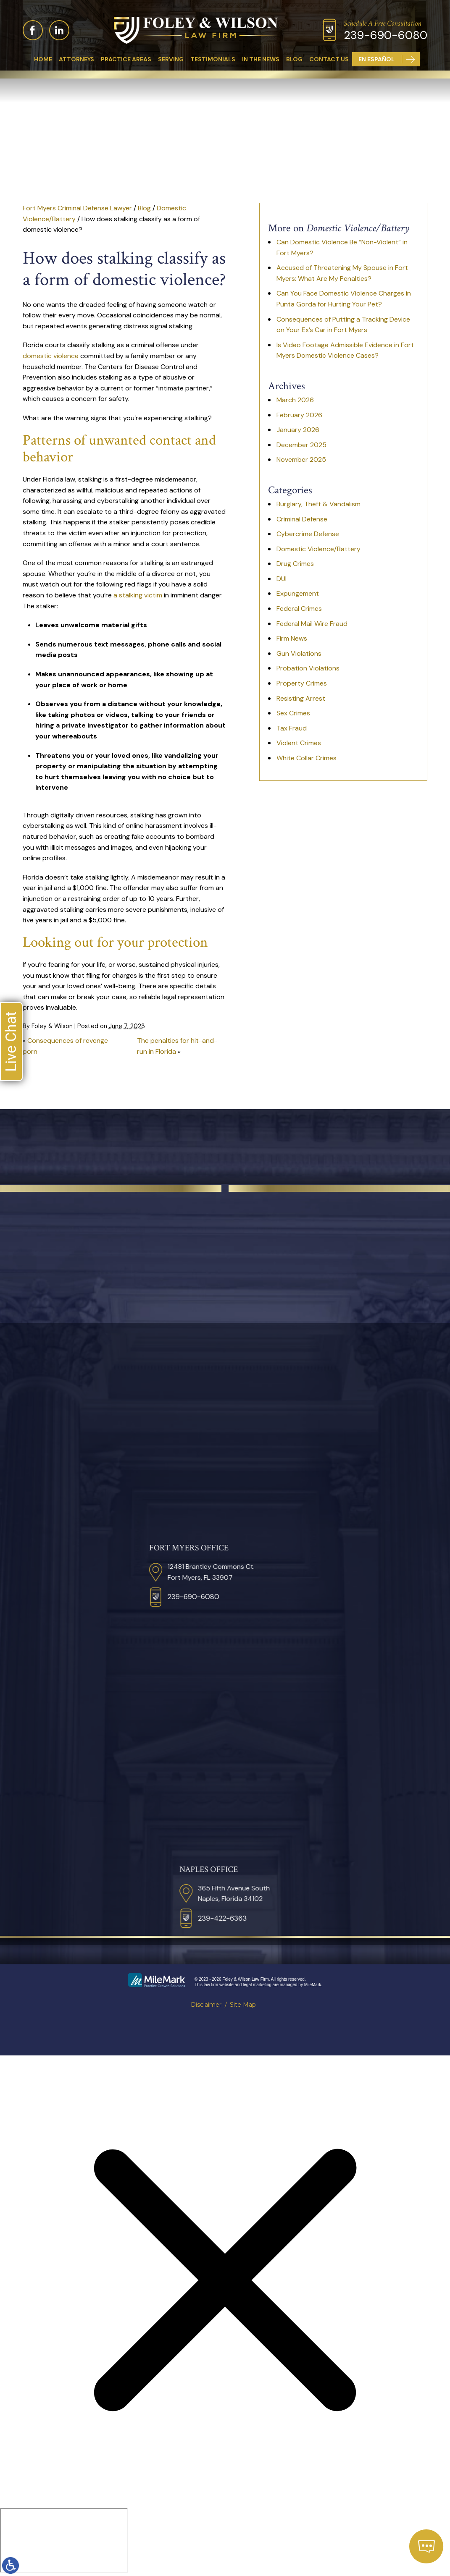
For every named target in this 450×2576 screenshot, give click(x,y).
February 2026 (299, 415)
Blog (294, 59)
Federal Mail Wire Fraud (311, 623)
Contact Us (329, 59)
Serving (171, 59)
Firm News (291, 638)
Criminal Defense (301, 519)
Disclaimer (206, 2004)
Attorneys (76, 59)
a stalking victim (137, 595)
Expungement (297, 593)
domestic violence (51, 355)
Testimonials (212, 59)
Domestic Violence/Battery (318, 549)
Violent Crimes (298, 742)
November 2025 (301, 459)
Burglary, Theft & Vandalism (318, 504)
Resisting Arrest (300, 698)
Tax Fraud (291, 728)
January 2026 (297, 429)
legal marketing (257, 1984)
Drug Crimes (295, 563)
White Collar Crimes (306, 758)
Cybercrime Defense (307, 533)
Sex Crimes (293, 713)
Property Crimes (301, 683)
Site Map (243, 2004)
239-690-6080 (385, 35)
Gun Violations (298, 653)
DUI (281, 578)
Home (43, 59)
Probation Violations (307, 668)
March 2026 (295, 399)
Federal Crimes (299, 608)
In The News (260, 59)
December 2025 (301, 444)
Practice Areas (126, 59)
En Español (376, 59)
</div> (64, 2540)
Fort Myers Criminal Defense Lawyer (77, 208)
